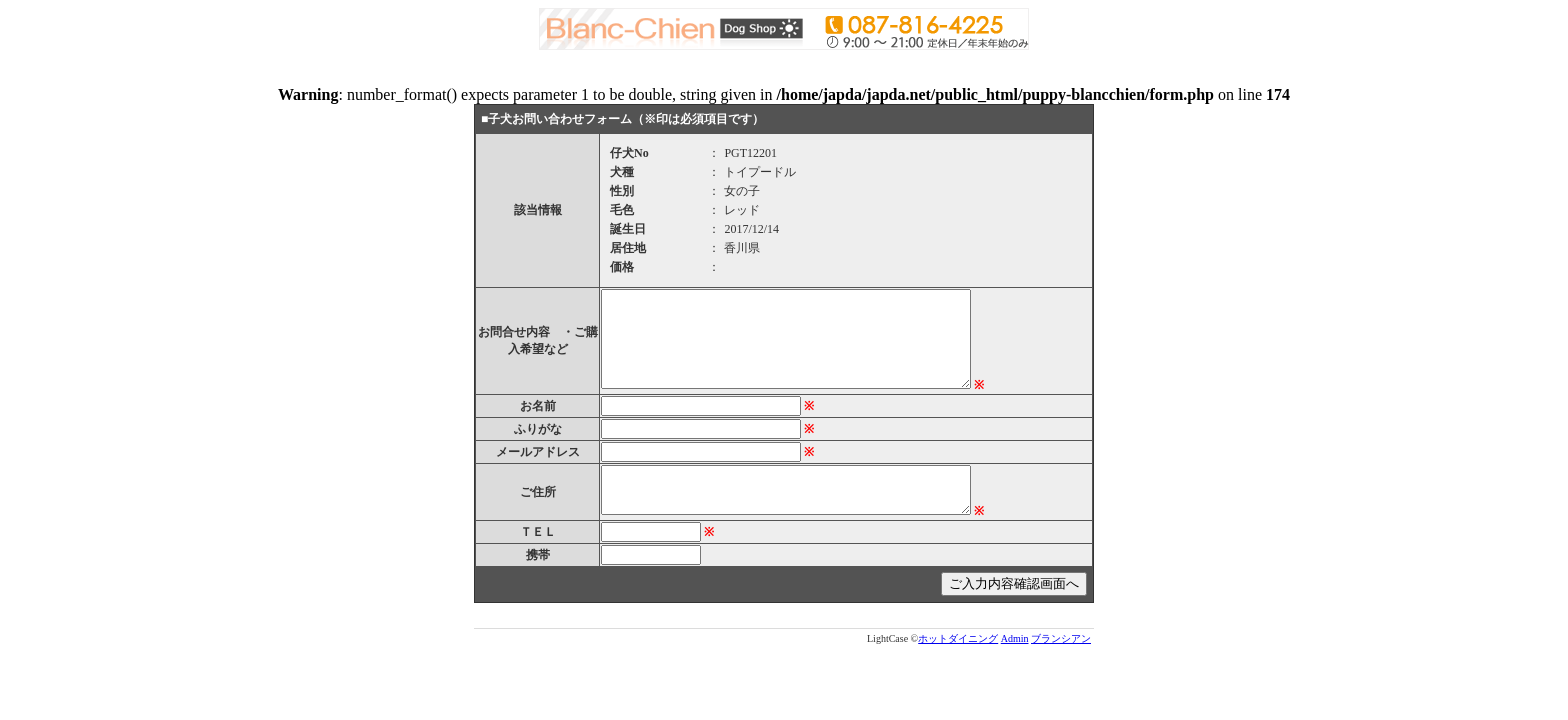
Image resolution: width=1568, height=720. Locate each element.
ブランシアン (1061, 638)
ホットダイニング (958, 638)
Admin (1015, 638)
